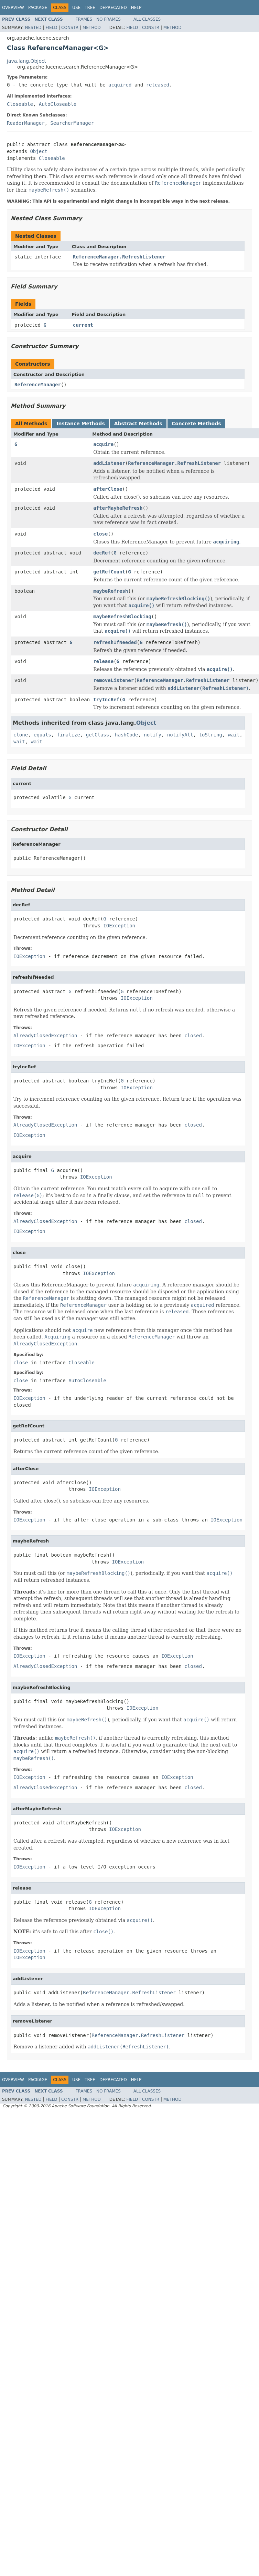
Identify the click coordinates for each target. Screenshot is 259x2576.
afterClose (107, 489)
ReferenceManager (37, 384)
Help (136, 7)
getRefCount (109, 571)
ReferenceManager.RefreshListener (119, 256)
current (83, 325)
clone (20, 734)
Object (38, 151)
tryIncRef (106, 699)
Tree (90, 7)
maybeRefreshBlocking (122, 616)
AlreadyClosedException (45, 1035)
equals (42, 734)
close (100, 534)
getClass (97, 734)
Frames (84, 19)
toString (210, 734)
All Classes (147, 19)
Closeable (20, 104)
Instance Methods (80, 423)
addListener (109, 463)
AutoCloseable (58, 104)
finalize (68, 734)
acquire (103, 444)
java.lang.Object (26, 61)
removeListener (113, 680)
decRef (102, 553)
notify (152, 734)
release (103, 661)
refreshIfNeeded (115, 642)
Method (92, 27)
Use (76, 7)
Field (51, 27)
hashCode (126, 734)
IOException (119, 925)
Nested (33, 27)
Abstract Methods (138, 423)
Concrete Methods (196, 423)
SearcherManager (72, 123)
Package (37, 7)
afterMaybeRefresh (117, 508)
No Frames (108, 19)
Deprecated (113, 7)
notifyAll (180, 734)
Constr (69, 27)
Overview (13, 7)
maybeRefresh (110, 591)
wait (234, 734)
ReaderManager (26, 123)
